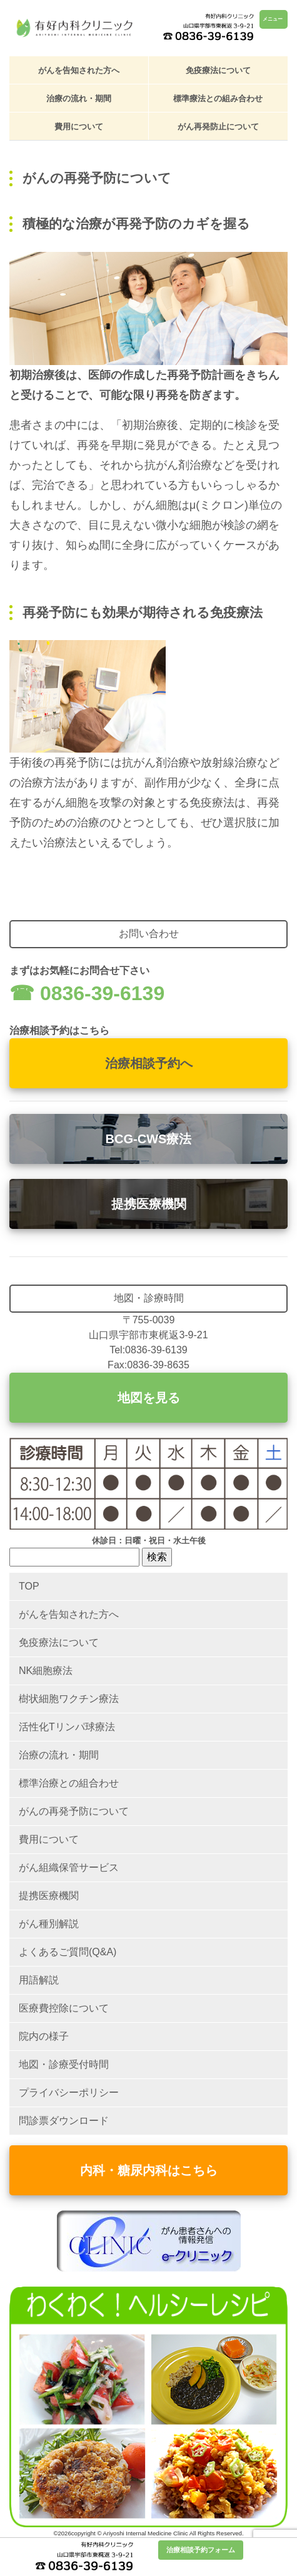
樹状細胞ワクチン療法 (69, 1698)
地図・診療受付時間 (64, 2064)
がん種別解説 (49, 1923)
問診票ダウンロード (64, 2120)
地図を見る (149, 1398)
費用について (78, 126)
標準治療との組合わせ (69, 1783)
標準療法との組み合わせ (218, 98)
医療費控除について (64, 2008)
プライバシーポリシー (69, 2092)
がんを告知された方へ (78, 70)
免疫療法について (218, 70)
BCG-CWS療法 (149, 1139)
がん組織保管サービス (69, 1867)
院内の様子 (44, 2036)
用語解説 (39, 1980)
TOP (29, 1586)
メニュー (273, 19)
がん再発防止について (218, 126)
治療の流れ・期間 (78, 98)
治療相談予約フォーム (200, 2549)
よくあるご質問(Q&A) (67, 1952)
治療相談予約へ (149, 1063)
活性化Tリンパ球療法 (67, 1727)
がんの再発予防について (74, 1811)
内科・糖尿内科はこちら (149, 2170)
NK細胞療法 (46, 1670)
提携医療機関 (148, 1204)
